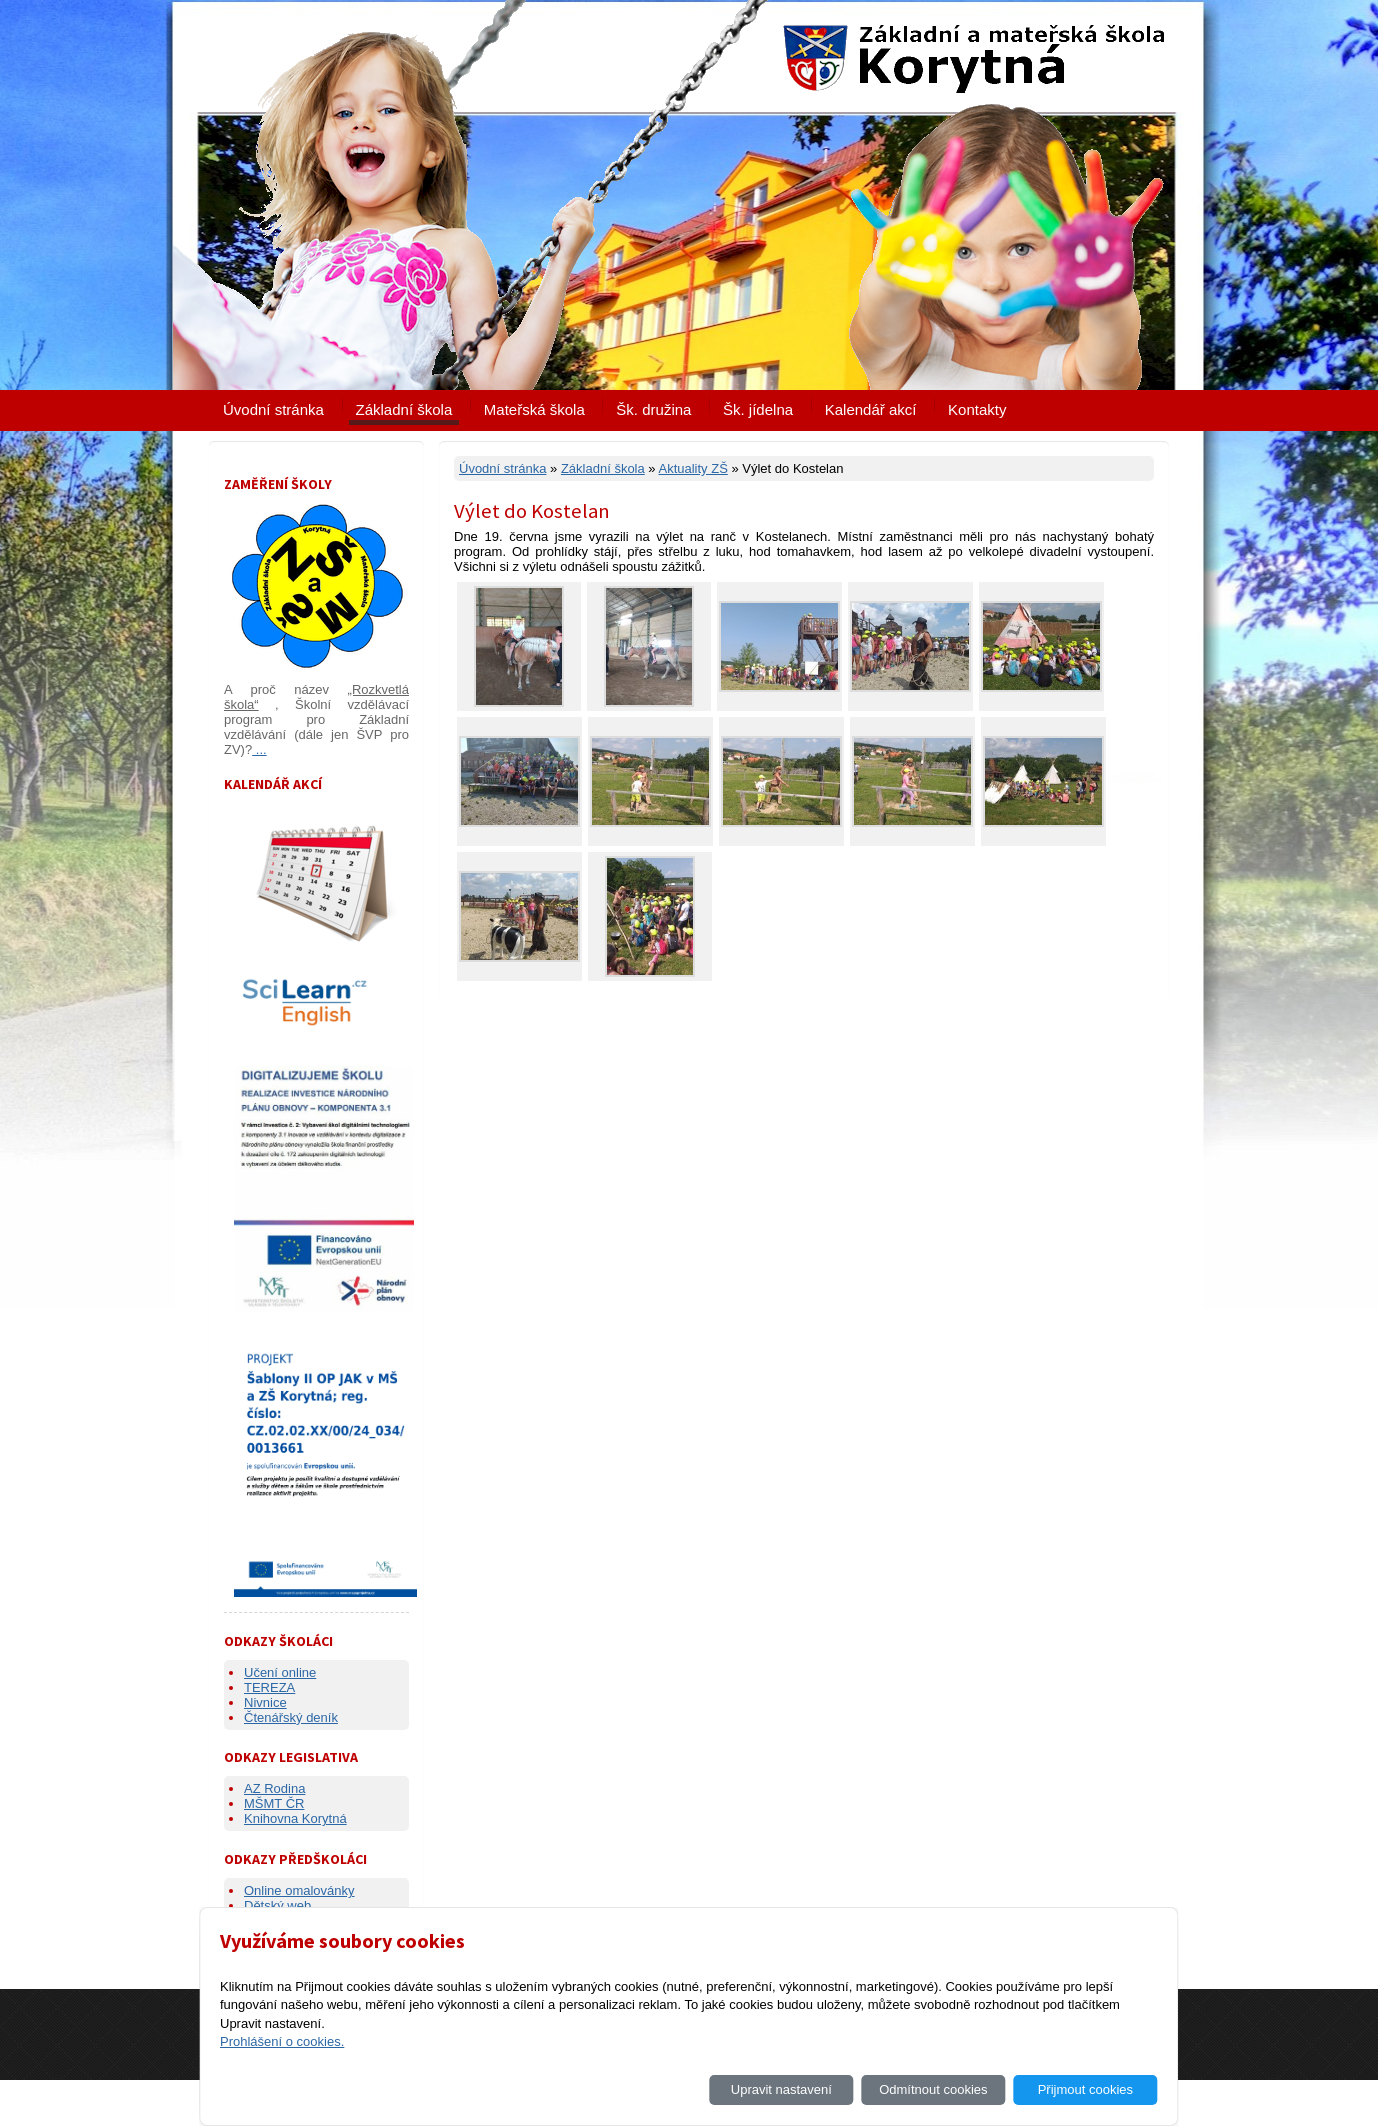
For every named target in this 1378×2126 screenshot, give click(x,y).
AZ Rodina (274, 1788)
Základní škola (404, 409)
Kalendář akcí (871, 409)
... (259, 749)
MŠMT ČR (274, 1803)
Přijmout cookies (1085, 2089)
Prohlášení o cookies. (282, 2041)
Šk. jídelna (758, 409)
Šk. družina (653, 409)
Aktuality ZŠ (692, 468)
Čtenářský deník (291, 1717)
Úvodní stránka (273, 409)
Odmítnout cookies (933, 2089)
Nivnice (265, 1702)
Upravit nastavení (781, 2089)
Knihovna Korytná (295, 1818)
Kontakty (977, 409)
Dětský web (277, 1905)
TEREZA (269, 1687)
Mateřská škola (534, 409)
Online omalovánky (299, 1890)
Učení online (280, 1672)
